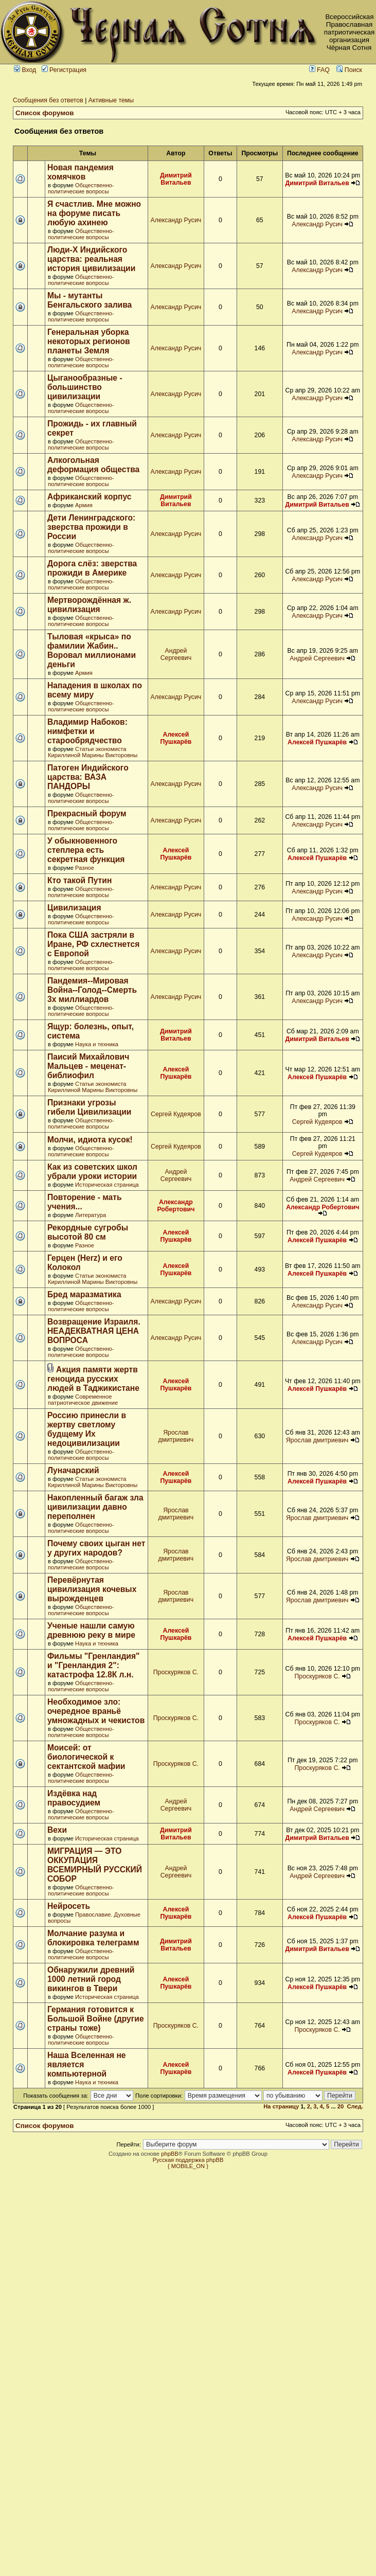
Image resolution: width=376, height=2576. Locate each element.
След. (355, 2106)
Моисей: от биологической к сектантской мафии (86, 1756)
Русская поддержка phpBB (188, 2160)
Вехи (57, 1830)
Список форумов (44, 113)
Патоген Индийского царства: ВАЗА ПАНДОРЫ (88, 777)
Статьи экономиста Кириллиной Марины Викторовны (92, 752)
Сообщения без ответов (48, 100)
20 (340, 2106)
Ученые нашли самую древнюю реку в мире (91, 1630)
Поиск (349, 70)
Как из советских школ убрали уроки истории (92, 1171)
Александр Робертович (175, 1205)
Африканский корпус (89, 496)
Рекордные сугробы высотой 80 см (87, 1232)
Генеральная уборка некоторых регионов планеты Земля (88, 341)
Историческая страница (107, 1185)
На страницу (281, 2106)
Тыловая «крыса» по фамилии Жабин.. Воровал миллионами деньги (91, 650)
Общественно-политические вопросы (81, 188)
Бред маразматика (84, 1294)
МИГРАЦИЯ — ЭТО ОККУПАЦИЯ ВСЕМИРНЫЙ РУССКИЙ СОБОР (94, 1865)
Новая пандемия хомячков (80, 172)
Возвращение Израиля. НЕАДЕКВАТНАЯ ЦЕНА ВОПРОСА (93, 1331)
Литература (90, 1215)
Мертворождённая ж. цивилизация (89, 605)
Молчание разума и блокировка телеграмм (93, 1938)
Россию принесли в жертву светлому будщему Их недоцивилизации (86, 1429)
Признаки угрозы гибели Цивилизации (89, 1107)
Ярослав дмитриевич (176, 1436)
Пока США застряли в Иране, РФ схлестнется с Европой (93, 944)
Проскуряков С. (176, 1672)
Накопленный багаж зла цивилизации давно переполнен (95, 1506)
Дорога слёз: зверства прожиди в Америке (92, 568)
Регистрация (64, 70)
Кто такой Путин (79, 880)
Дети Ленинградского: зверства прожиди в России (91, 527)
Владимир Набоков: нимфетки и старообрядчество (87, 731)
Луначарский (73, 1470)
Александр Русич (176, 220)
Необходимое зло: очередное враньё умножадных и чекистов (96, 1711)
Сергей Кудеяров (176, 1114)
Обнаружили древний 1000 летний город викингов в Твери (90, 1979)
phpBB (169, 2154)
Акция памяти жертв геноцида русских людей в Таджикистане (93, 1378)
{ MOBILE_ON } (188, 2166)
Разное (84, 868)
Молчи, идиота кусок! (90, 1139)
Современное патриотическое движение (83, 1399)
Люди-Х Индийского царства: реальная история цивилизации (91, 259)
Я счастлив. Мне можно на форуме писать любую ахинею (94, 213)
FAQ (319, 70)
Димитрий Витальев (176, 179)
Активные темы (111, 100)
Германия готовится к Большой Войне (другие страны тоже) (95, 2018)
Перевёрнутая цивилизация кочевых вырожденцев (91, 1589)
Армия (84, 505)
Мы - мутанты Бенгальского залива (89, 300)
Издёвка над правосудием (73, 1798)
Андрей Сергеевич (175, 654)
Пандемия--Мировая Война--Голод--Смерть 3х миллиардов (92, 990)
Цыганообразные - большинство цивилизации (84, 387)
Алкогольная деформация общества (93, 465)
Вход (25, 70)
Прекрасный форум (87, 813)
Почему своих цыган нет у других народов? (96, 1548)
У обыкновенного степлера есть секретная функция (86, 850)
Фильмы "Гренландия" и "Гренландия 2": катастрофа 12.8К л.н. (93, 1665)
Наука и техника (96, 1044)
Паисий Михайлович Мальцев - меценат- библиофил (88, 1066)
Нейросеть (68, 1906)
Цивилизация (74, 907)
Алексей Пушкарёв (175, 738)
